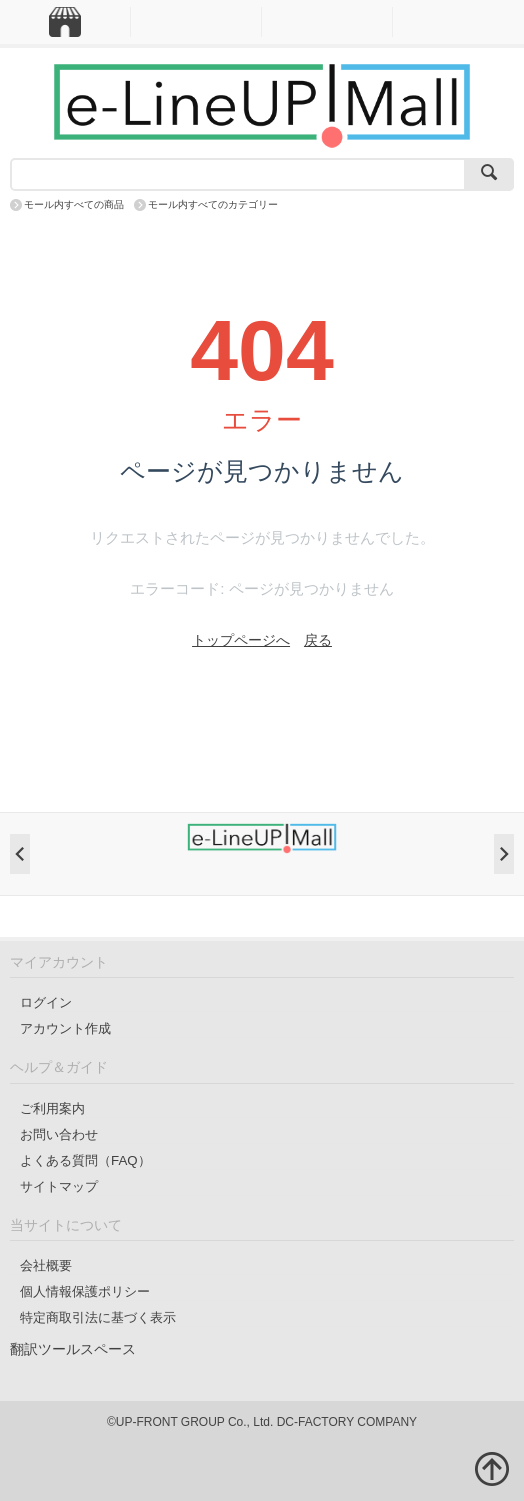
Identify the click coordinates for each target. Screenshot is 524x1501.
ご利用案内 (52, 1108)
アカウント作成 (65, 1028)
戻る (318, 640)
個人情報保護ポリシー (85, 1291)
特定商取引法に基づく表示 (98, 1317)
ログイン (46, 1002)
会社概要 (46, 1265)
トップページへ (241, 640)
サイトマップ (59, 1186)
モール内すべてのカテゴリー (213, 204)
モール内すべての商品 (74, 204)
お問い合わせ (59, 1134)
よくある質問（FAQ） (85, 1160)
